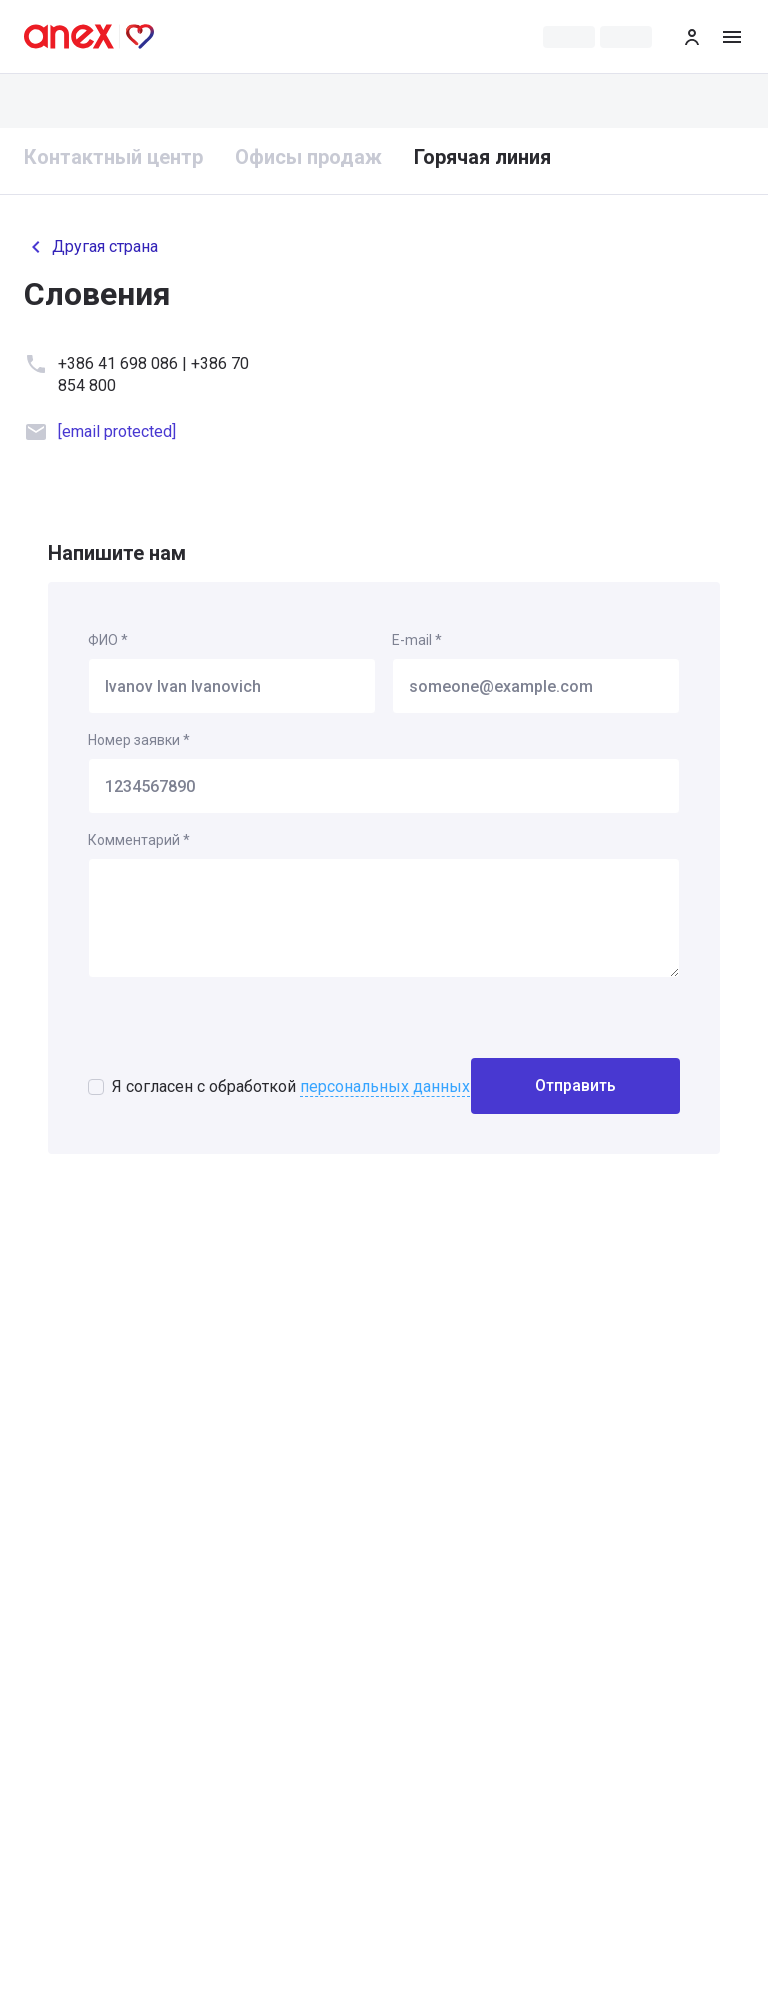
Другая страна (91, 247)
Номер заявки (139, 740)
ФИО (108, 640)
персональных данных (385, 1086)
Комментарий (139, 840)
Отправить (575, 1085)
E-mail (417, 640)
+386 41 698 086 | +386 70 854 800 (153, 374)
